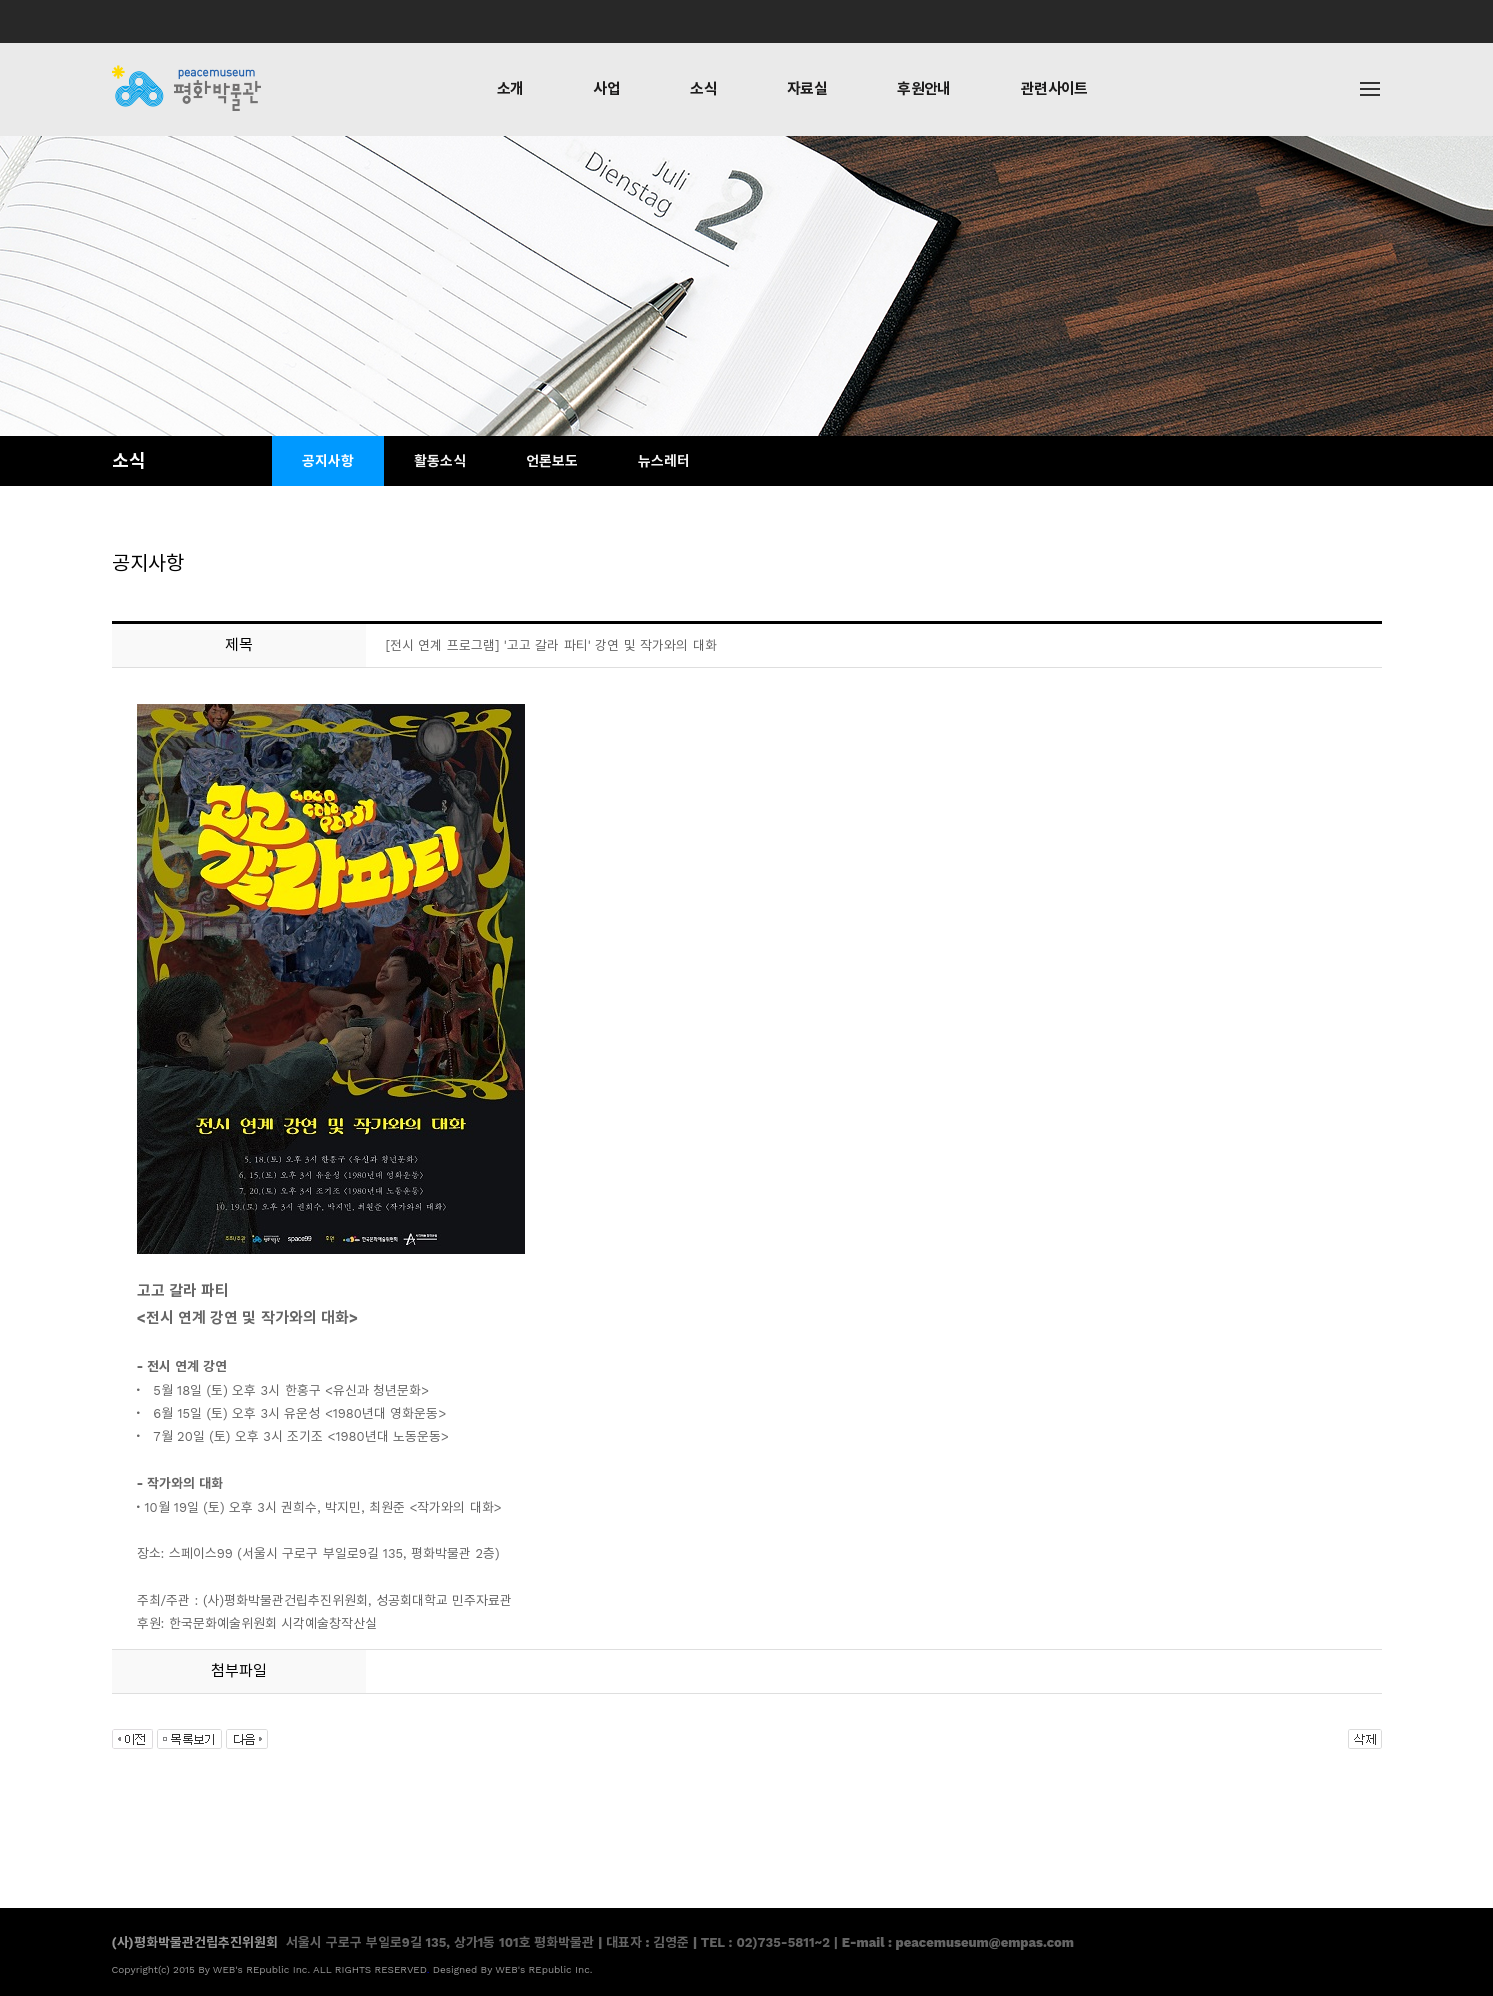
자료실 (807, 89)
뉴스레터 (664, 461)
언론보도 (552, 461)
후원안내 (924, 89)
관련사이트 (1054, 89)
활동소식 (440, 461)
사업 (606, 89)
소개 (510, 89)
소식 (703, 89)
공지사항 (328, 461)
